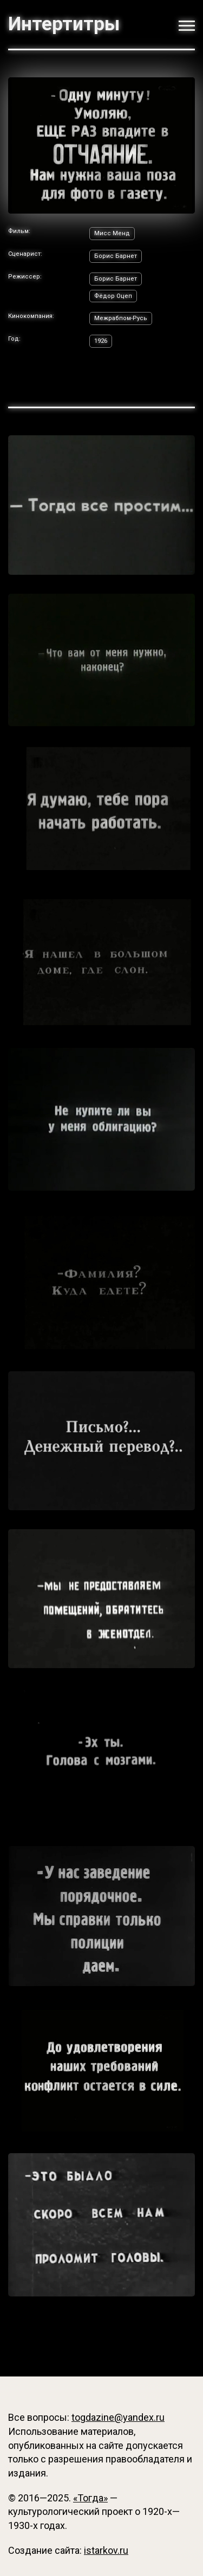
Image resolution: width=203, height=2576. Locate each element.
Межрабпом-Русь (120, 318)
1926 (100, 340)
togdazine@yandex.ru (118, 2417)
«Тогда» (90, 2498)
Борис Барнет (115, 256)
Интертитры (64, 24)
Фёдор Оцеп (113, 296)
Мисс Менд (112, 233)
